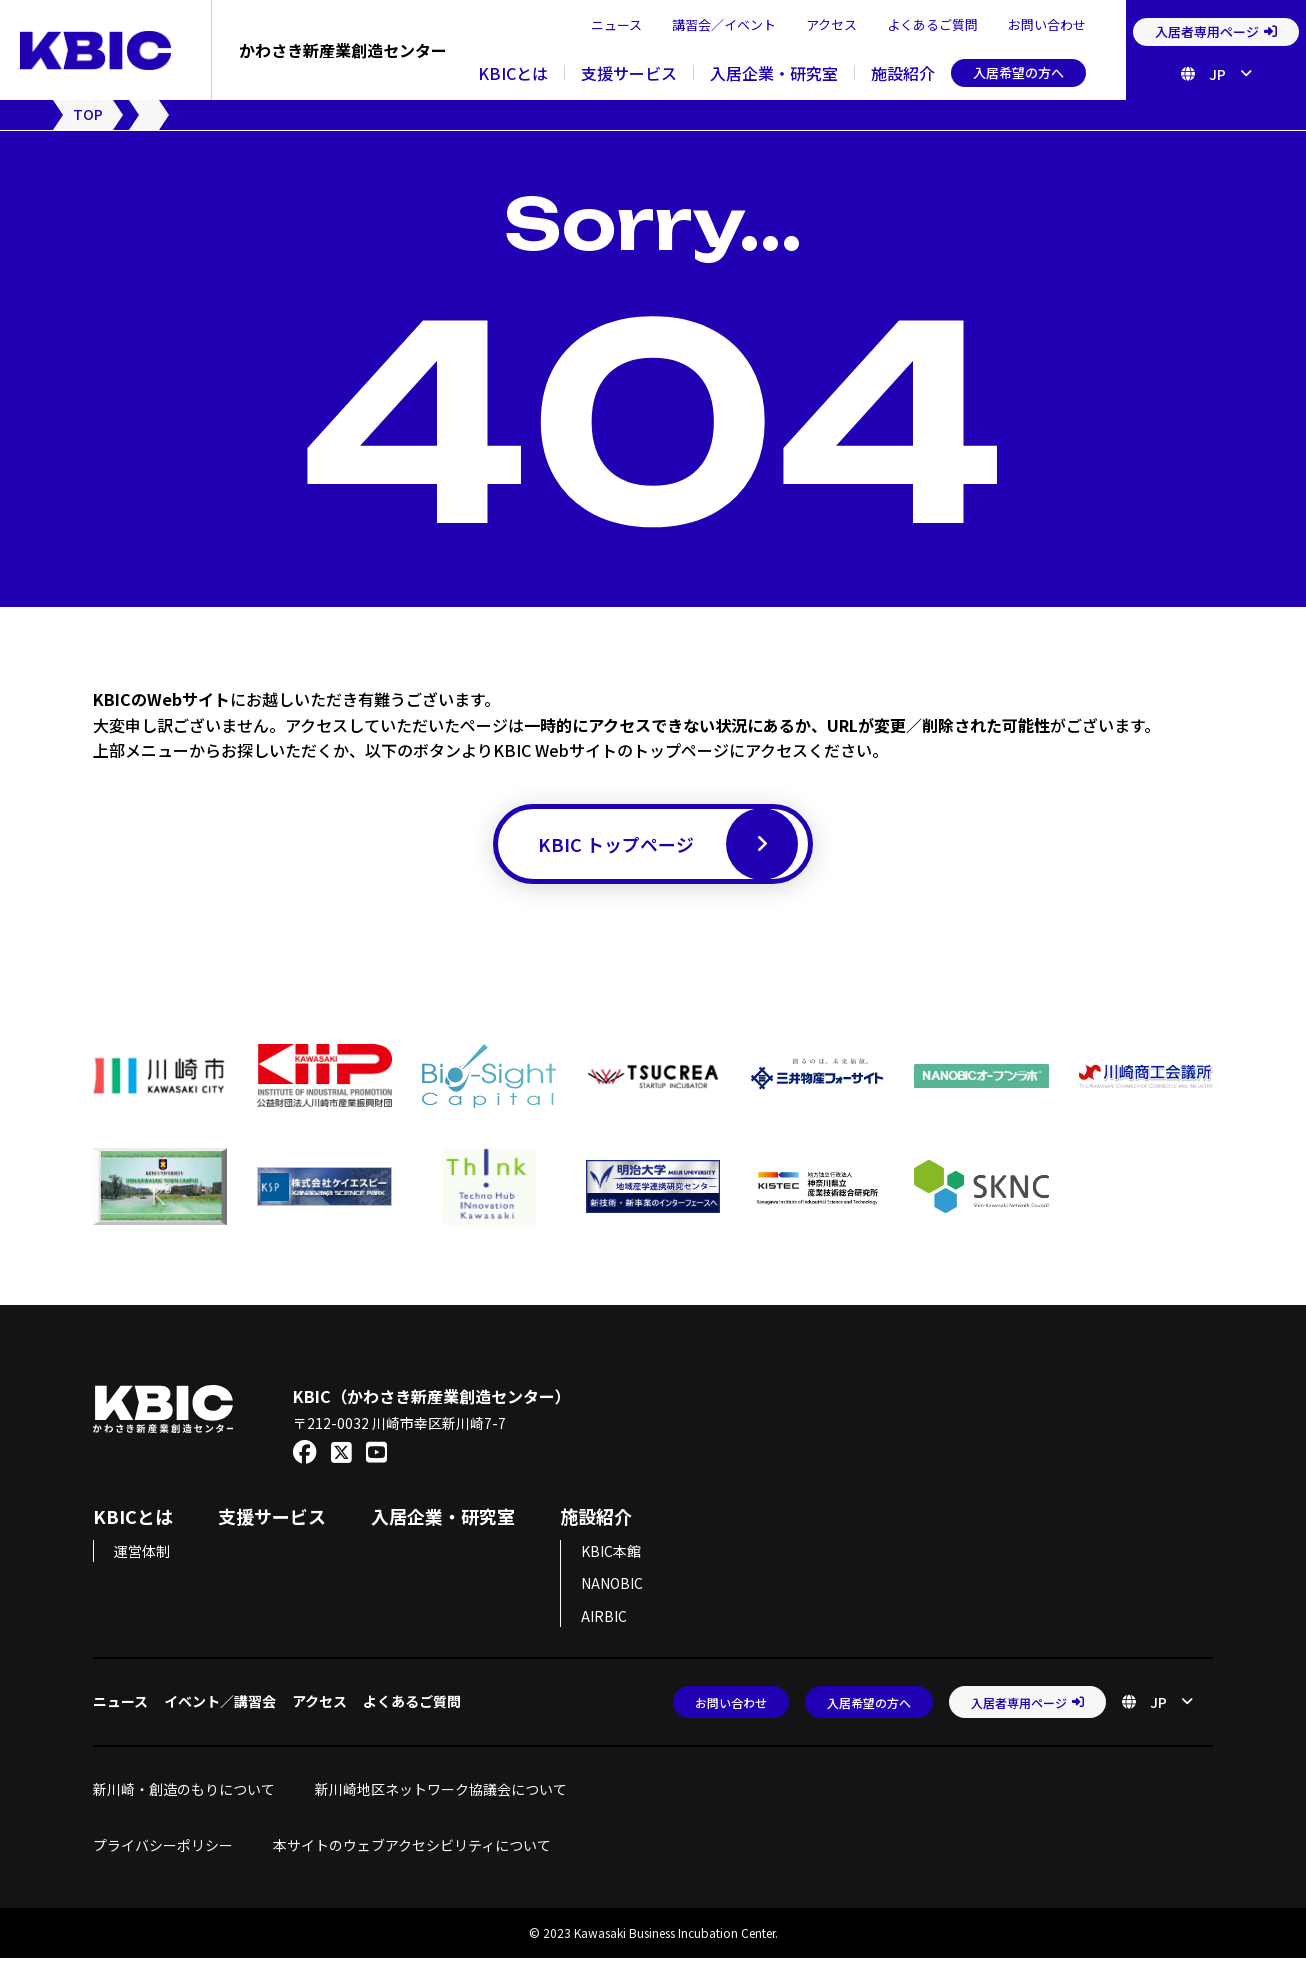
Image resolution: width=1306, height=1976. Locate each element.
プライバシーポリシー (163, 1862)
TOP (88, 114)
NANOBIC (612, 1601)
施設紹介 (903, 73)
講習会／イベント (724, 24)
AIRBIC (604, 1633)
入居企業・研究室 (774, 73)
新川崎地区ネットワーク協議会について (448, 1807)
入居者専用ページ (1216, 31)
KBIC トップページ (668, 854)
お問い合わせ (1047, 24)
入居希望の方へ (1018, 72)
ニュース (616, 24)
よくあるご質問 (932, 24)
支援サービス (629, 73)
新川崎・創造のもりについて (184, 1807)
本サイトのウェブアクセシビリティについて (412, 1862)
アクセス (831, 24)
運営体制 (142, 1569)
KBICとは (513, 73)
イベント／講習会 (220, 1719)
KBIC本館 (611, 1569)
